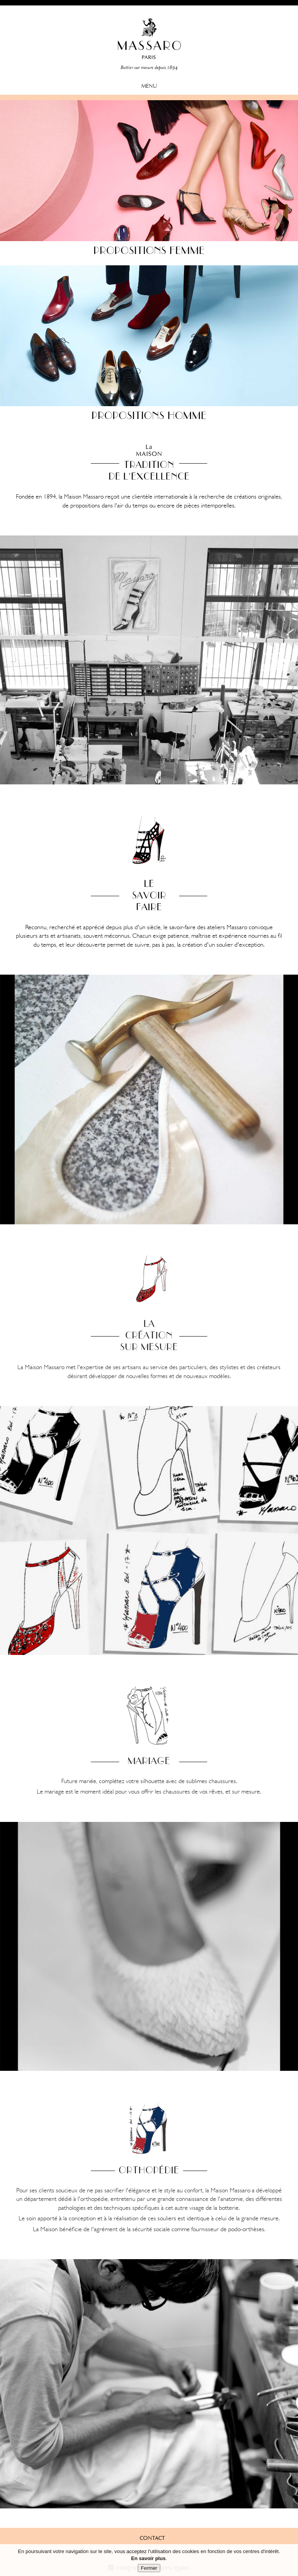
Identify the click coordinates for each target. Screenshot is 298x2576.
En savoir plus (148, 2560)
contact (152, 2538)
